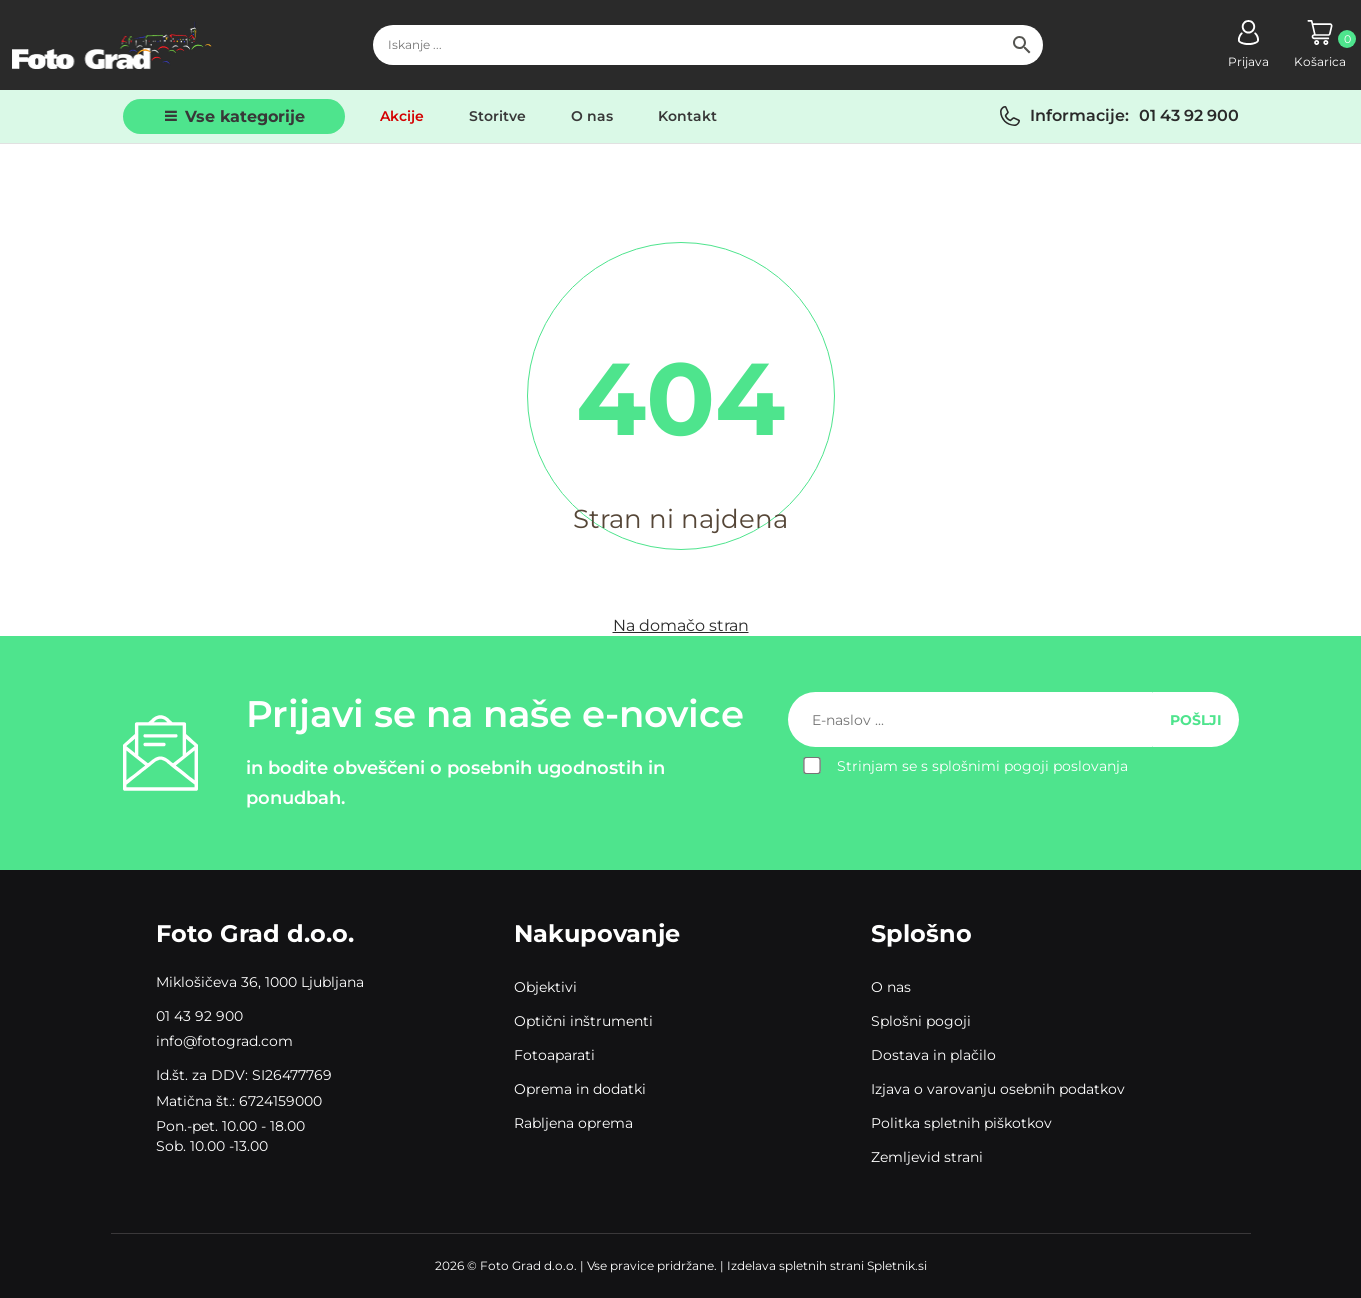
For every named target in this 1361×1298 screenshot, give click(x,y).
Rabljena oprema (573, 1123)
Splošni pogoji (921, 1021)
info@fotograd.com (224, 1041)
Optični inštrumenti (583, 1021)
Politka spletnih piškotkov (961, 1123)
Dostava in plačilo (933, 1055)
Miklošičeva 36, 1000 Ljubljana (260, 982)
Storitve (497, 116)
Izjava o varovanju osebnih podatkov (998, 1089)
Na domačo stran (681, 625)
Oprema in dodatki (580, 1089)
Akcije (402, 116)
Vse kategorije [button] (245, 116)
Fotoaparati (554, 1055)
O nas (592, 116)
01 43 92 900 (1189, 115)
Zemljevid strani (927, 1157)
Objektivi (545, 987)
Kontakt (687, 116)
